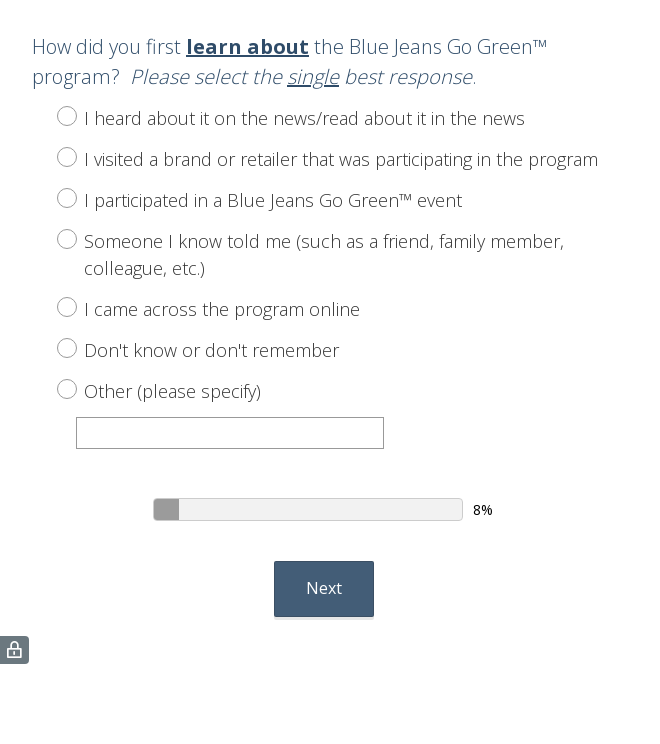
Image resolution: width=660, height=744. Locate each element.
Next (324, 588)
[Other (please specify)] (230, 433)
